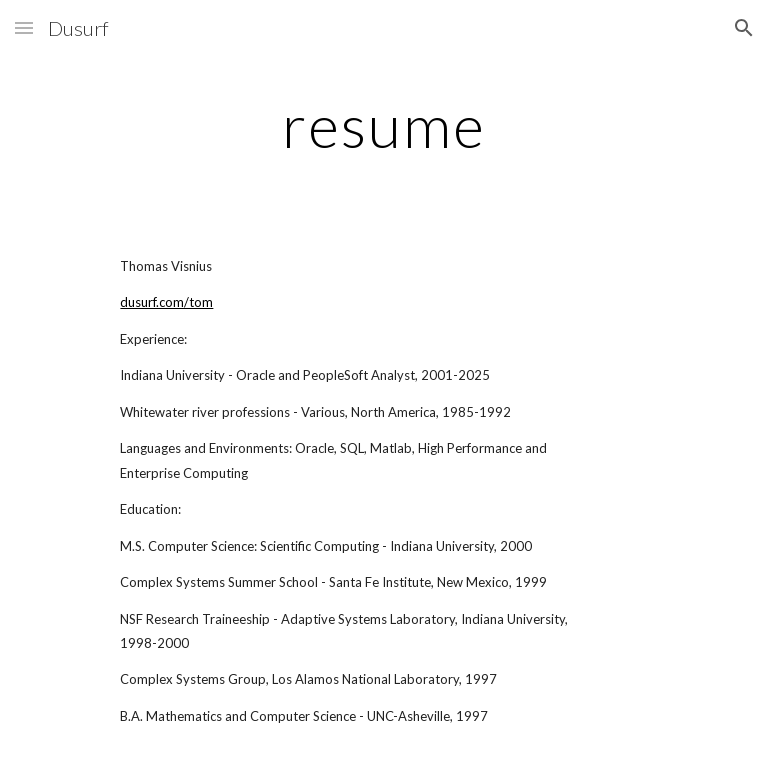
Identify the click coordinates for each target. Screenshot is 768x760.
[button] (24, 27)
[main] (383, 125)
